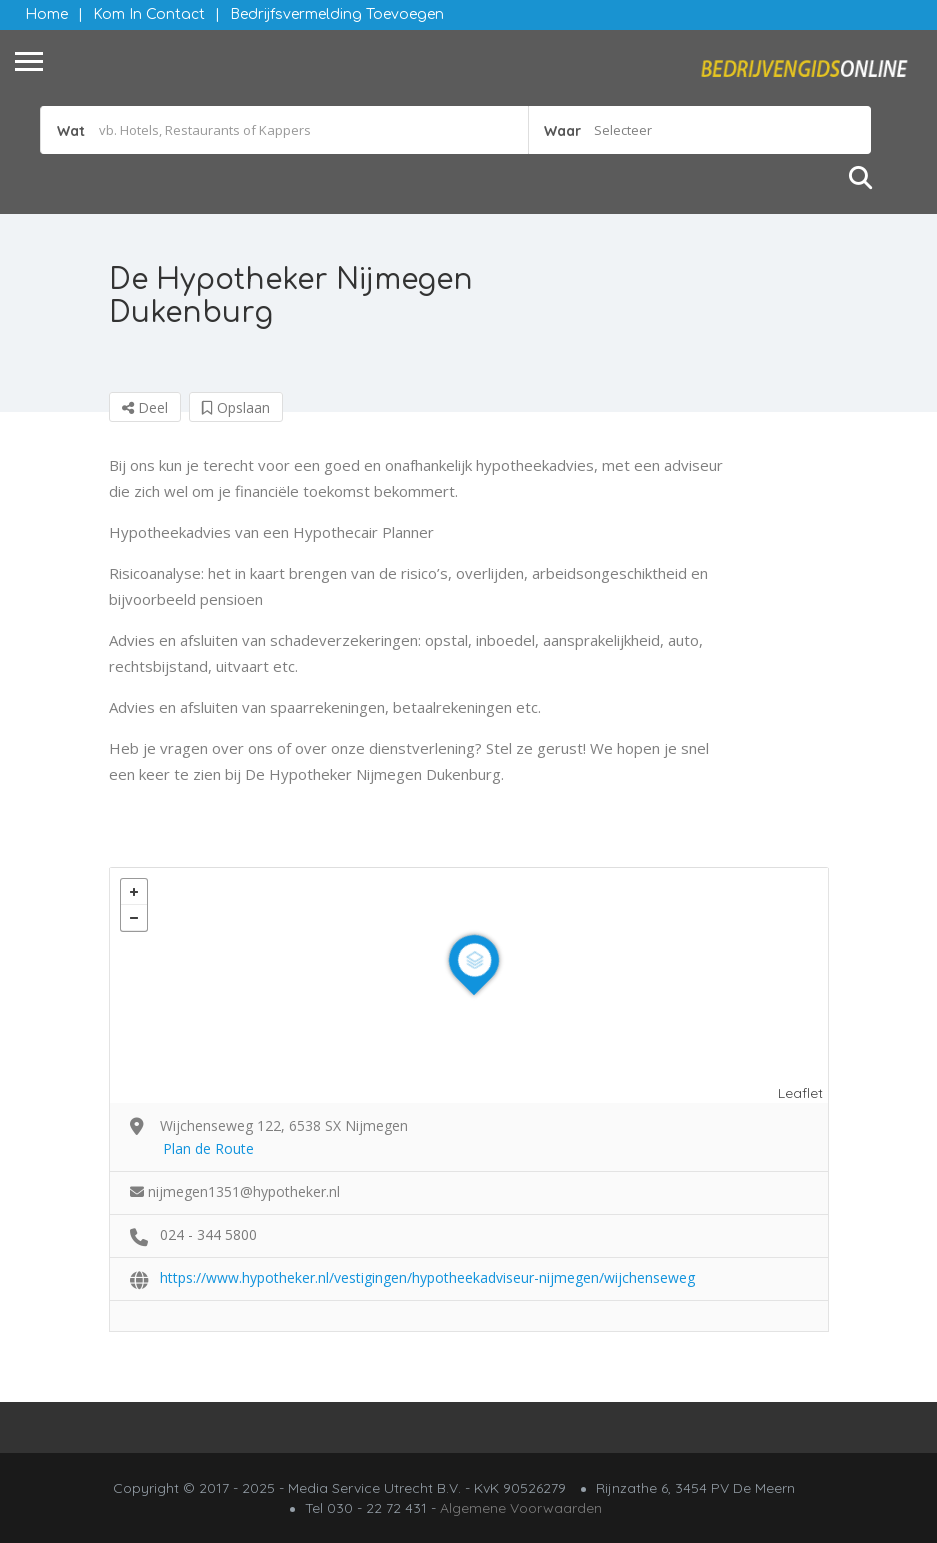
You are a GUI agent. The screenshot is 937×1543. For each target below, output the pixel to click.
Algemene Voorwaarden (521, 1508)
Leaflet (800, 1093)
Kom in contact (149, 14)
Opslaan (236, 407)
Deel (145, 407)
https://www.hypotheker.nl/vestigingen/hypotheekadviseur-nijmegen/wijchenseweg (427, 1277)
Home (46, 14)
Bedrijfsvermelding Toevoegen (337, 14)
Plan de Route (208, 1148)
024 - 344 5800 (208, 1234)
